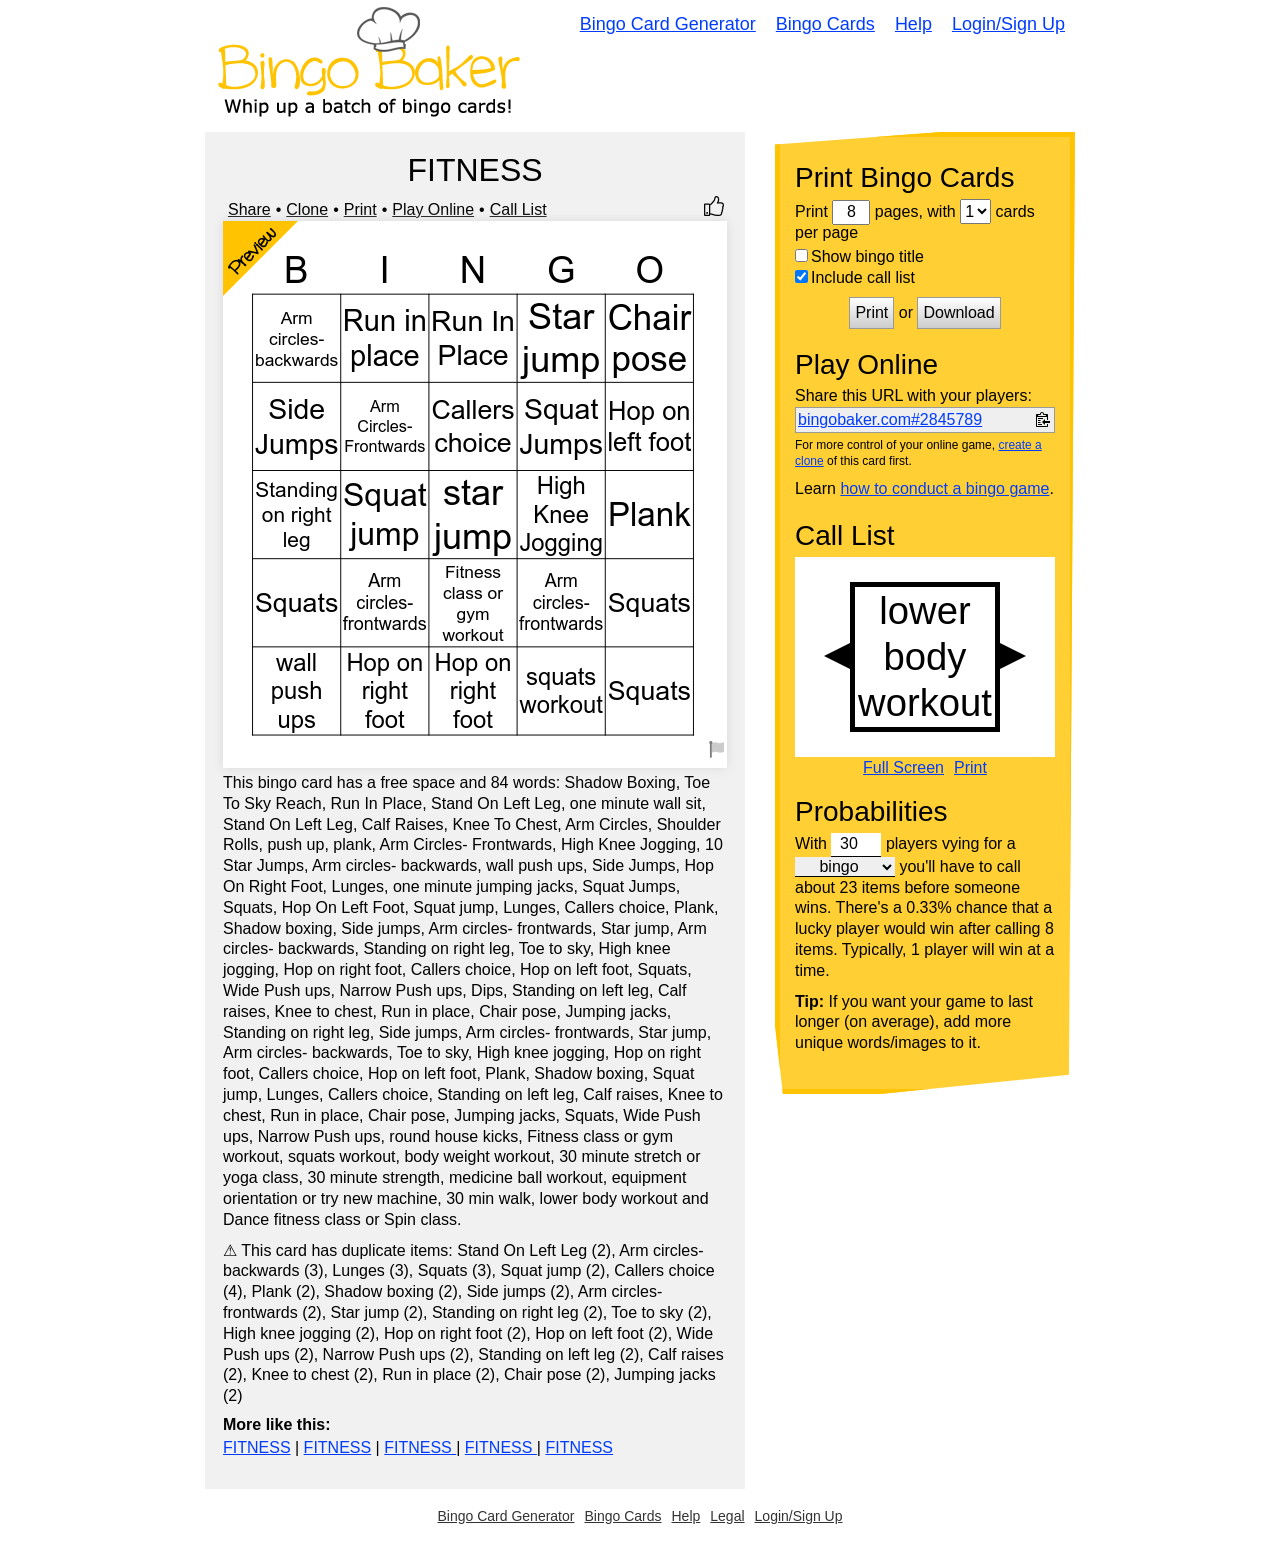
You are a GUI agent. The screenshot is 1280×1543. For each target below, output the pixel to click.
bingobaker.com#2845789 (890, 419)
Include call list (855, 277)
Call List (518, 209)
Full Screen (903, 768)
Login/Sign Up (1008, 24)
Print (360, 209)
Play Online (433, 209)
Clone (307, 209)
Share (249, 209)
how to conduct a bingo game (944, 488)
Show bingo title (859, 256)
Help (913, 24)
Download (958, 312)
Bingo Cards (825, 24)
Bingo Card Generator (668, 24)
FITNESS (257, 1447)
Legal (727, 1516)
